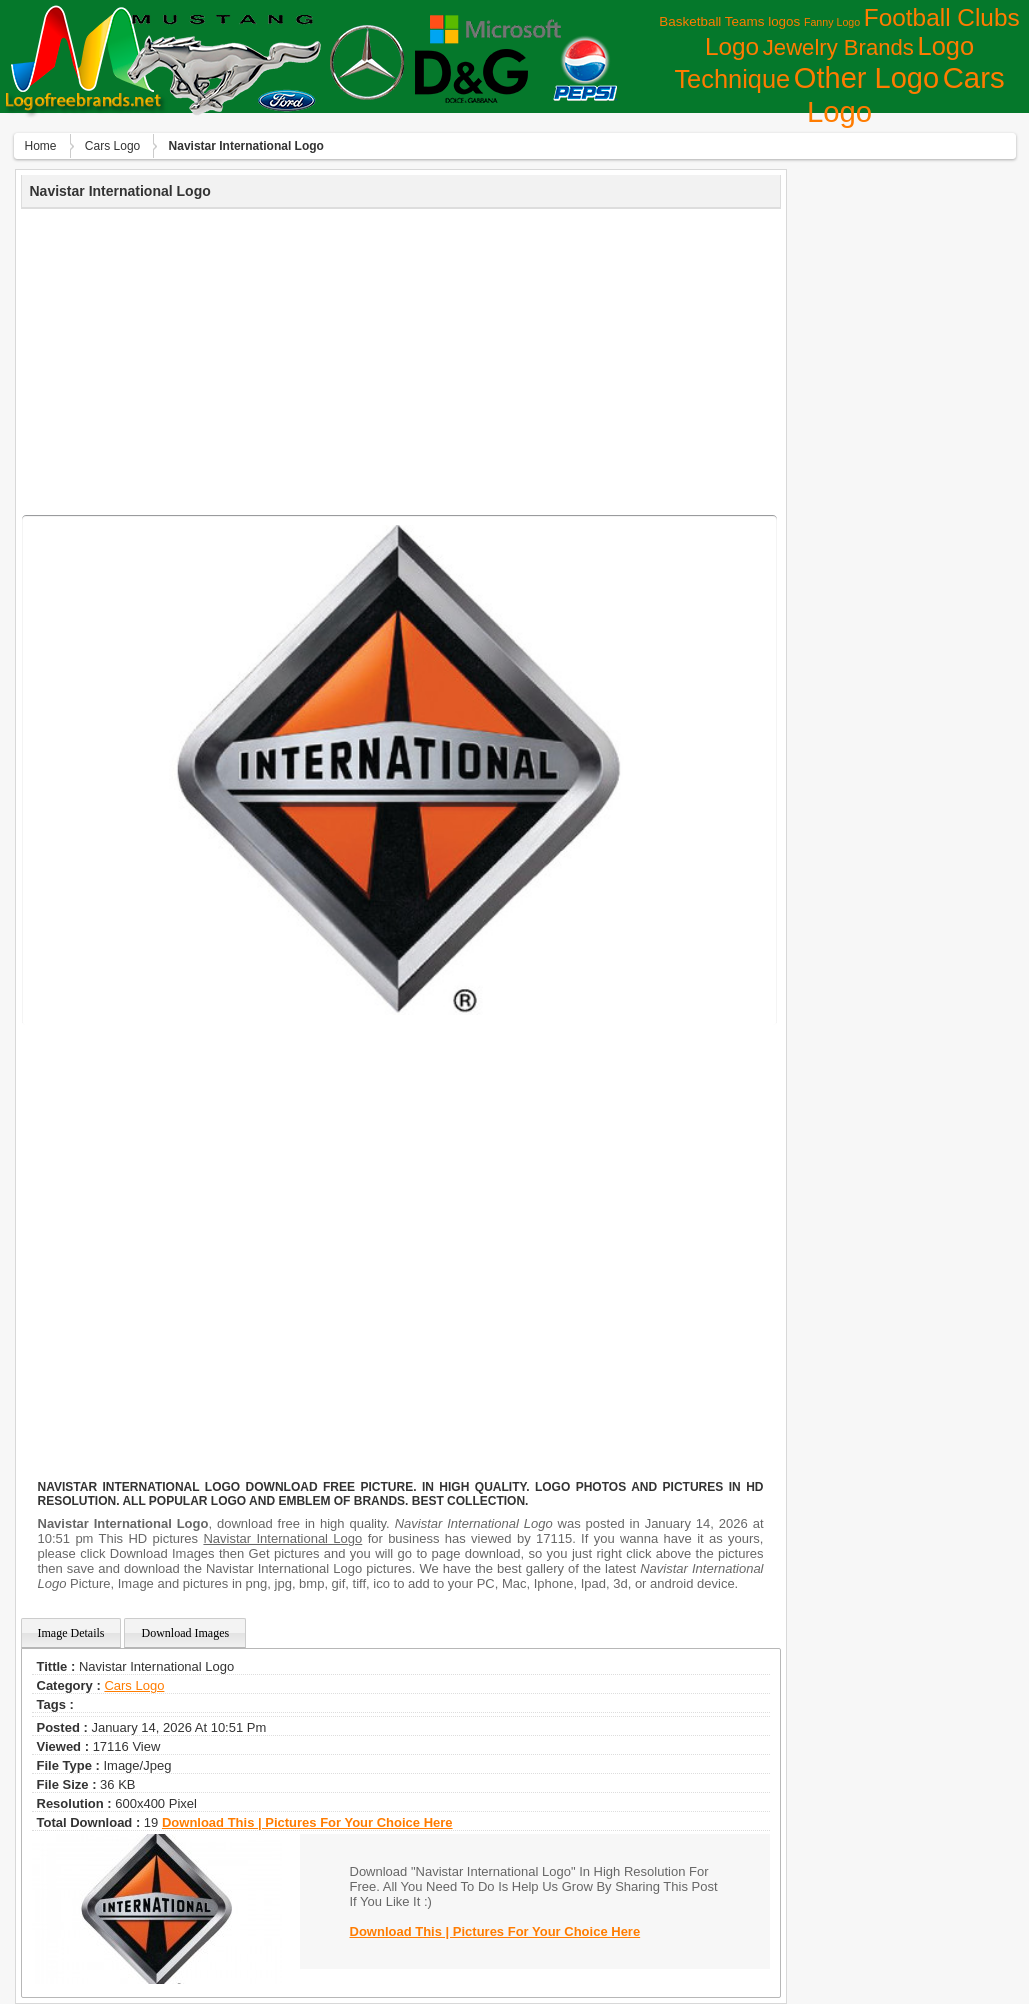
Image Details (71, 1633)
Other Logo (866, 78)
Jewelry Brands (838, 47)
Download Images (185, 1633)
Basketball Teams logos (729, 21)
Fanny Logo (832, 22)
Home (41, 146)
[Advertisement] (401, 359)
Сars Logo (112, 146)
